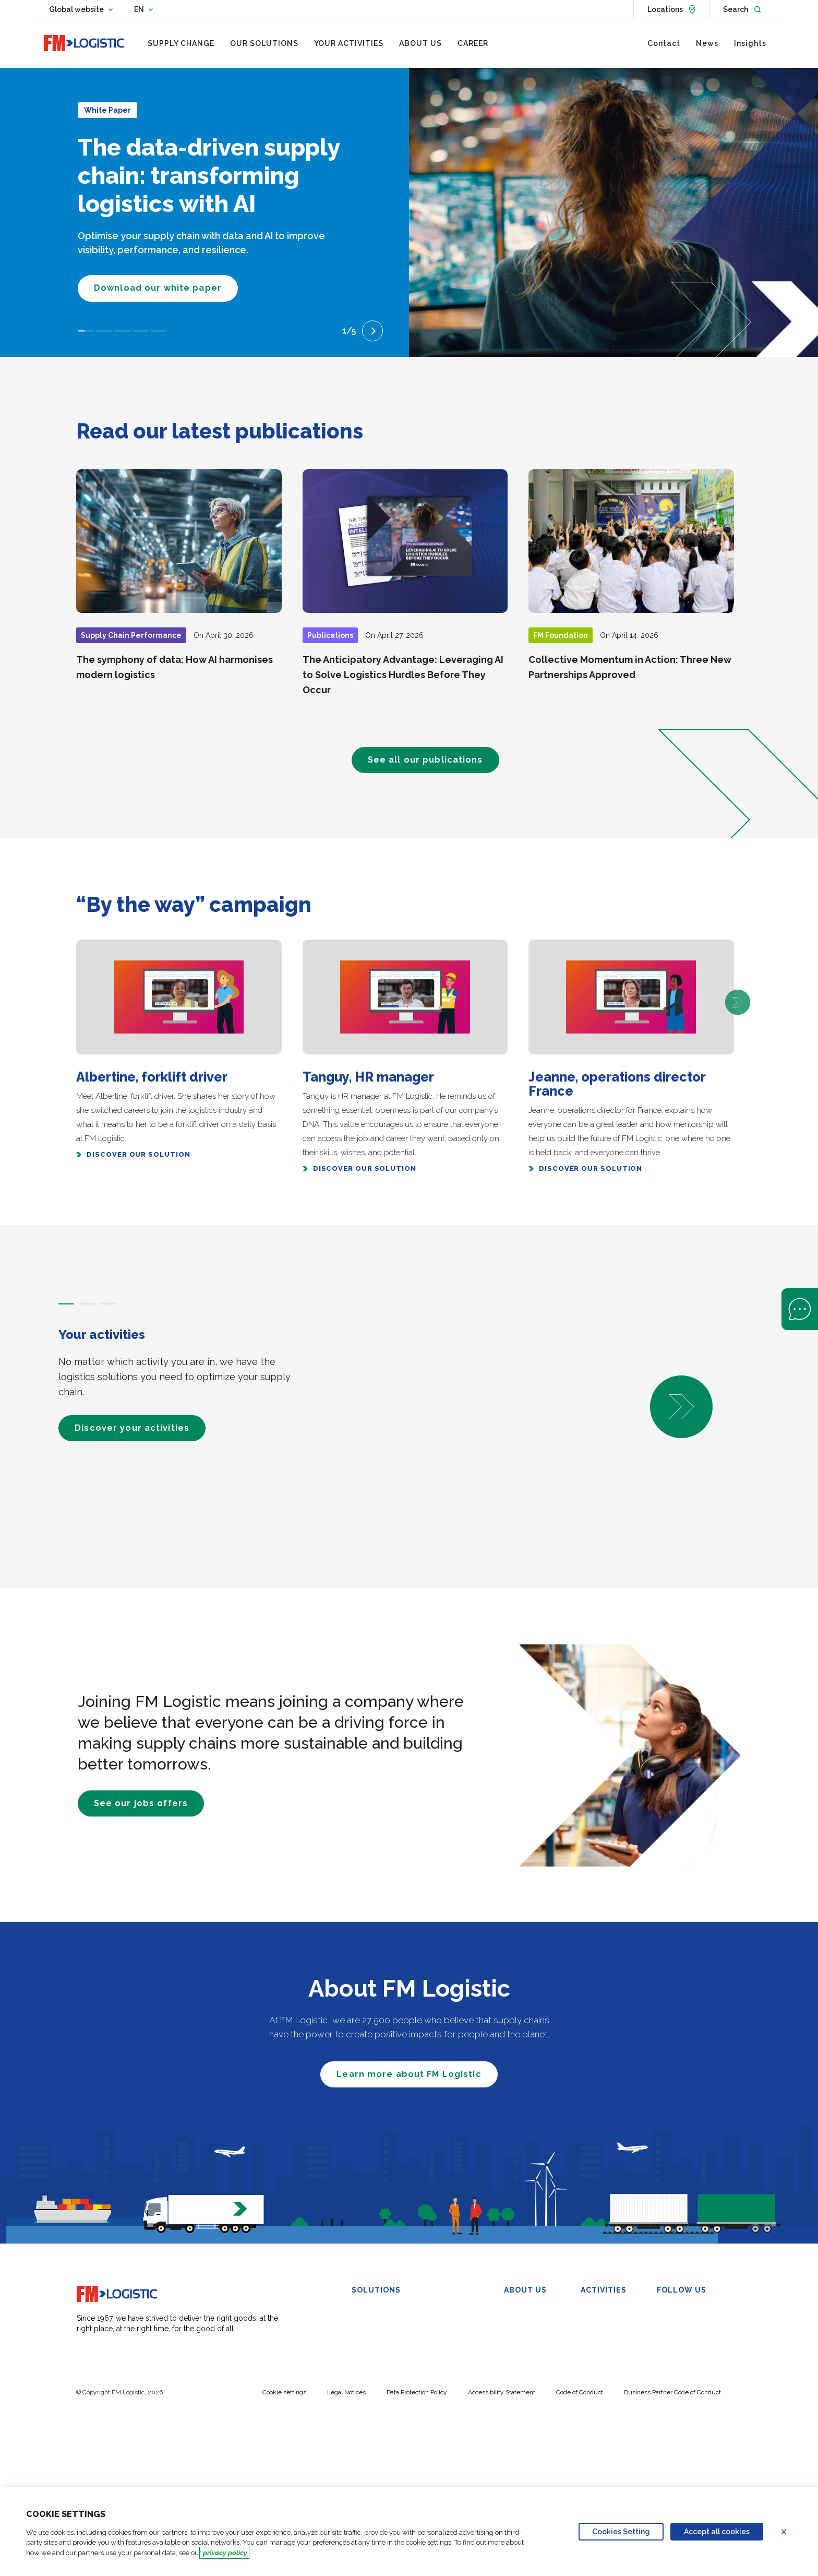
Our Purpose (525, 2324)
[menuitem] (181, 43)
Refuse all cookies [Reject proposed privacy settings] (790, 2531)
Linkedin (677, 2311)
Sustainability (525, 2350)
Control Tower (452, 2302)
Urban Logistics (378, 2402)
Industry (594, 2350)
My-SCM (367, 2454)
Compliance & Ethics (539, 2363)
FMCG (591, 2311)
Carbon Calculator (382, 2467)
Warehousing (374, 2311)
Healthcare (599, 2363)
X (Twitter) (681, 2324)
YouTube (678, 2350)
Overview (519, 2311)
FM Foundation (529, 2376)
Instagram (680, 2363)
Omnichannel (374, 2350)
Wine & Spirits (604, 2376)
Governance (524, 2337)
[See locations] (671, 9)
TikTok (674, 2376)
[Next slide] (372, 330)
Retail (590, 2324)
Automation (371, 2441)
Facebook (680, 2337)
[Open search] (742, 9)
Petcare (593, 2389)
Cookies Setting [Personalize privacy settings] (621, 2531)
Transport (368, 2363)
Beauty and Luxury (612, 2337)
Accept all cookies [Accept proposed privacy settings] (717, 2531)
